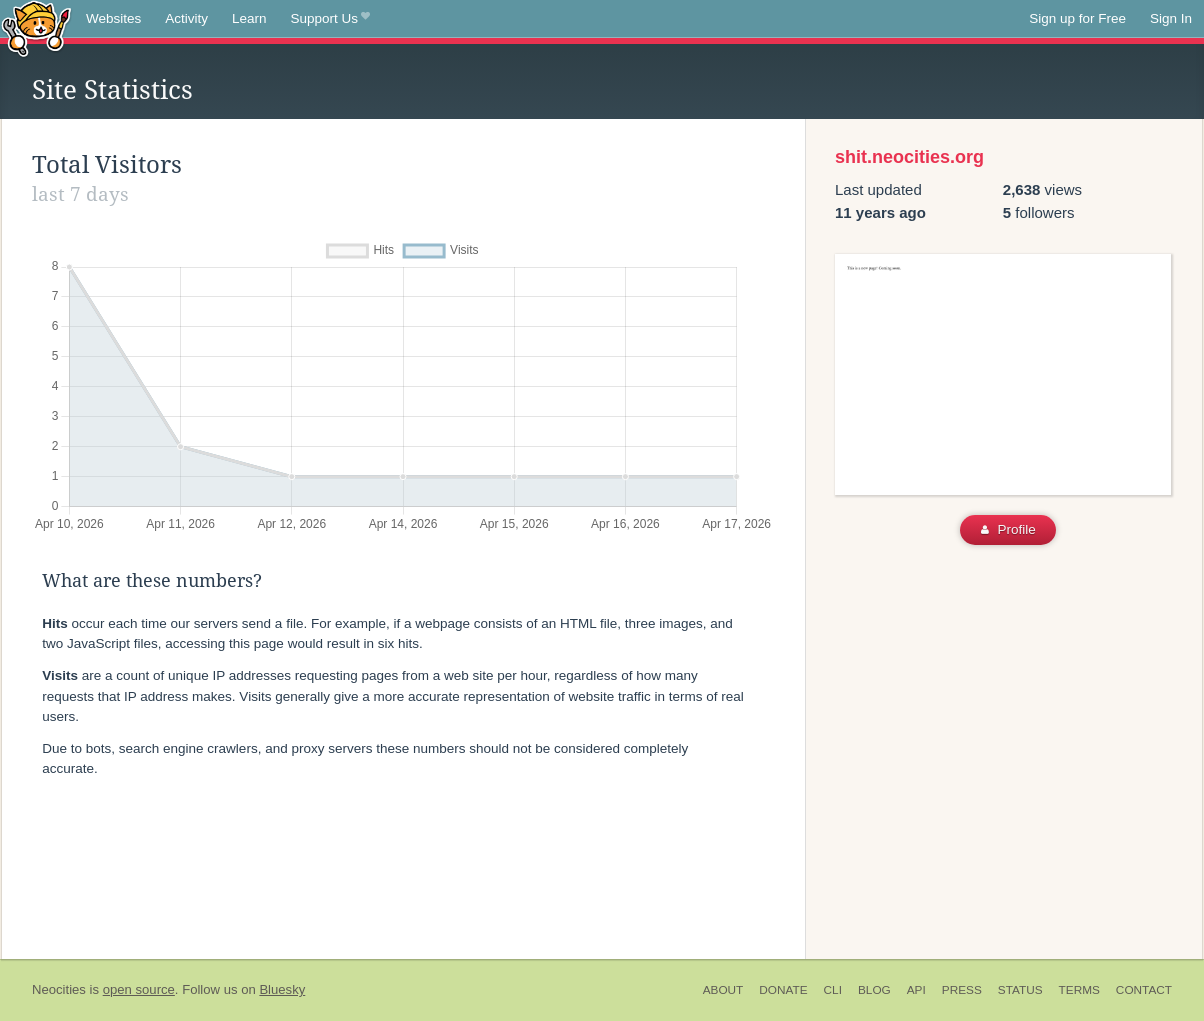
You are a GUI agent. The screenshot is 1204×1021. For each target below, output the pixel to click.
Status (1020, 990)
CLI (833, 990)
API (916, 990)
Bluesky (282, 989)
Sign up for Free (1077, 18)
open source (139, 989)
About (723, 990)
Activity (186, 18)
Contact (1144, 990)
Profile (1008, 529)
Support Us (330, 19)
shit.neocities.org (909, 157)
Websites (113, 18)
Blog (874, 990)
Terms (1079, 990)
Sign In (1171, 18)
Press (962, 990)
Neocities (59, 989)
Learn (249, 18)
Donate (783, 990)
